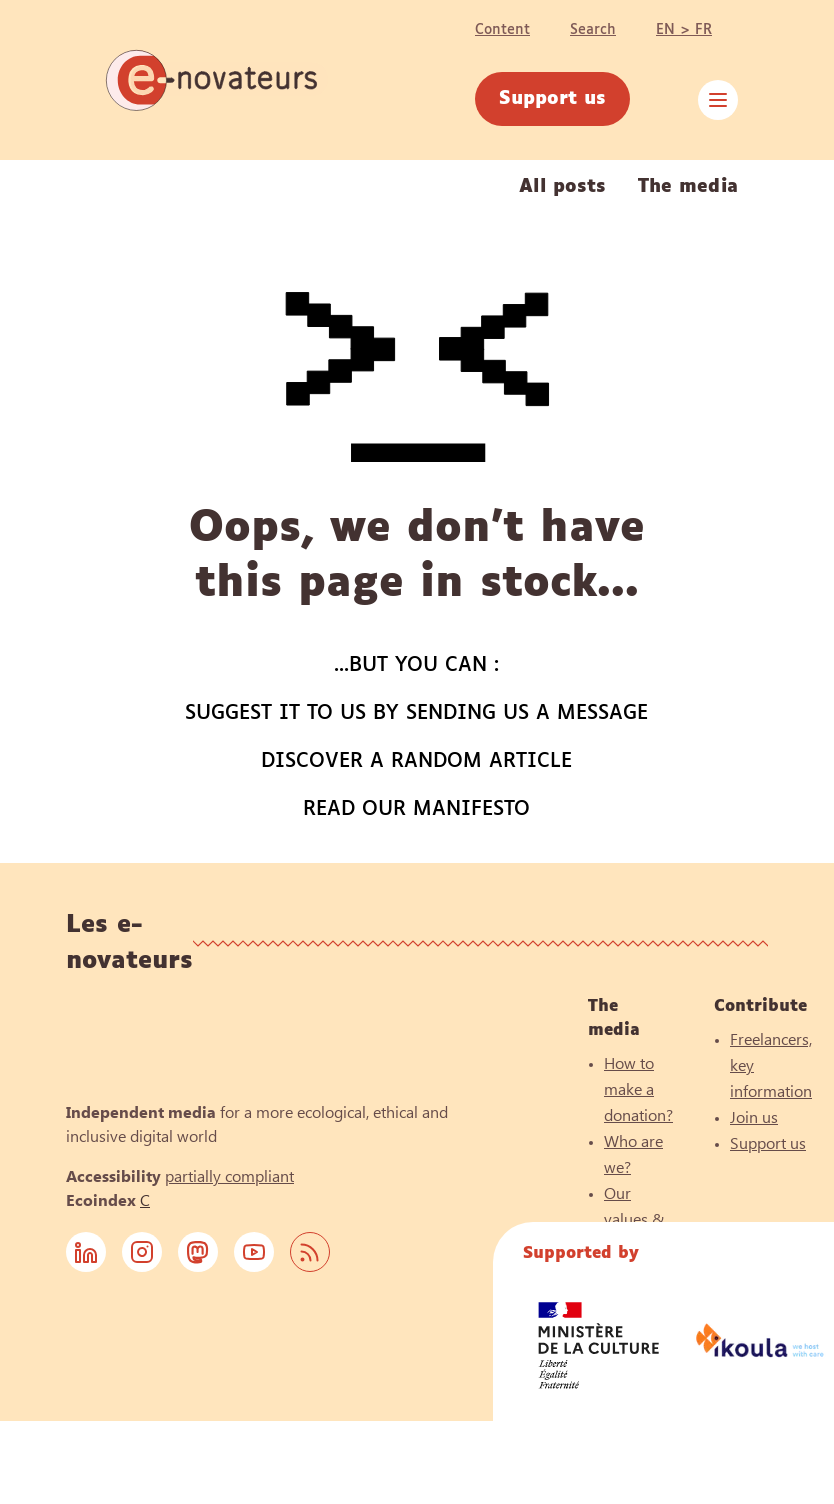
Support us (552, 99)
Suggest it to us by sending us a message (416, 713)
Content (502, 30)
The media (688, 187)
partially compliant (229, 1175)
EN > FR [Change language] (684, 30)
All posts (562, 187)
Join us (754, 1116)
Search (593, 30)
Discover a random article (416, 761)
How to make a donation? (638, 1088)
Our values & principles (637, 1218)
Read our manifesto (416, 809)
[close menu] (718, 100)
